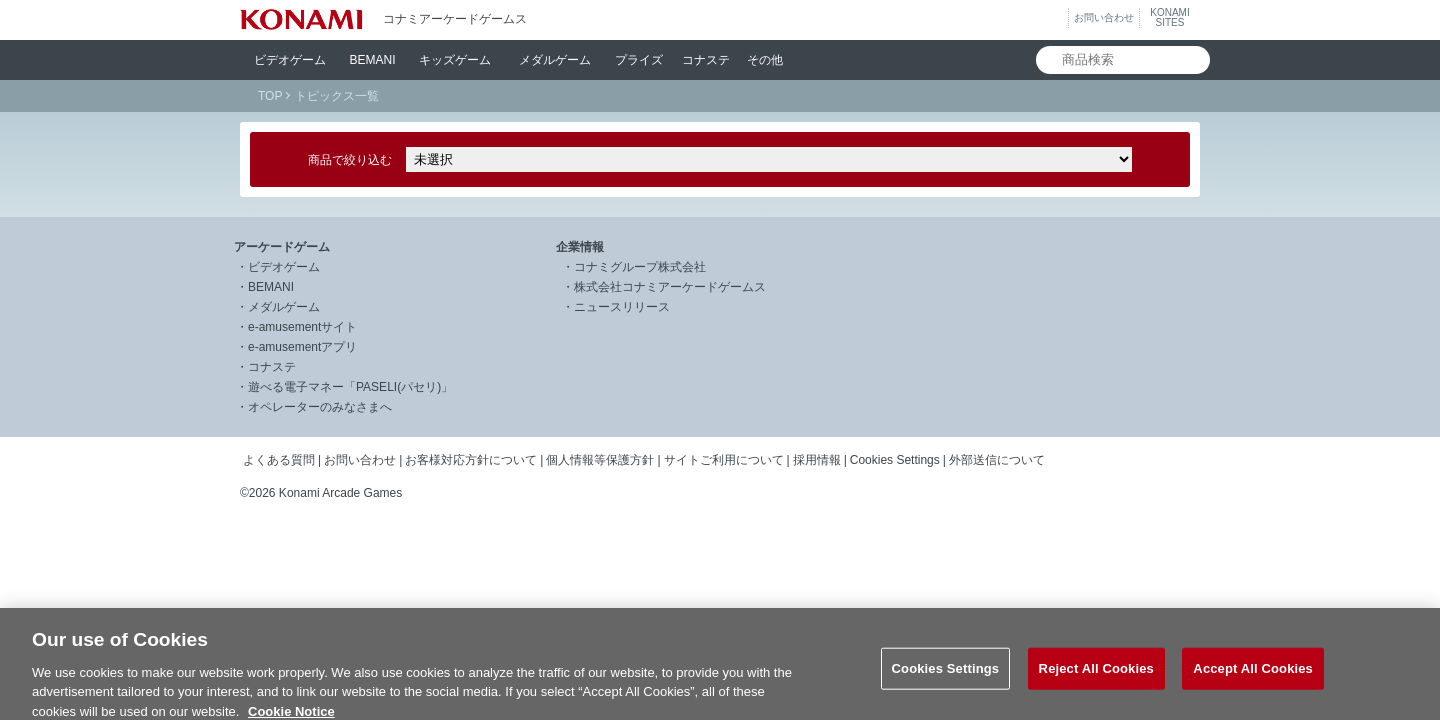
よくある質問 (279, 460)
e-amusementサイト (302, 327)
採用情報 (817, 460)
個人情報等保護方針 (600, 460)
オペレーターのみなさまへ (320, 407)
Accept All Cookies (1253, 677)
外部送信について (997, 460)
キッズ (455, 60)
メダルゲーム (284, 307)
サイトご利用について (724, 460)
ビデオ (290, 60)
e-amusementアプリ (302, 347)
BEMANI (373, 60)
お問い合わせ (1104, 17)
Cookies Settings (895, 460)
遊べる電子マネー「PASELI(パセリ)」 (350, 387)
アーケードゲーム (282, 247)
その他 (765, 60)
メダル (555, 60)
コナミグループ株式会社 (640, 267)
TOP (270, 96)
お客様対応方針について (471, 460)
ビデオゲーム (284, 267)
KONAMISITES (1169, 18)
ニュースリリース (622, 307)
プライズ (639, 60)
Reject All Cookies (1096, 677)
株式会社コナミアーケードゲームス (670, 287)
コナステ (706, 60)
